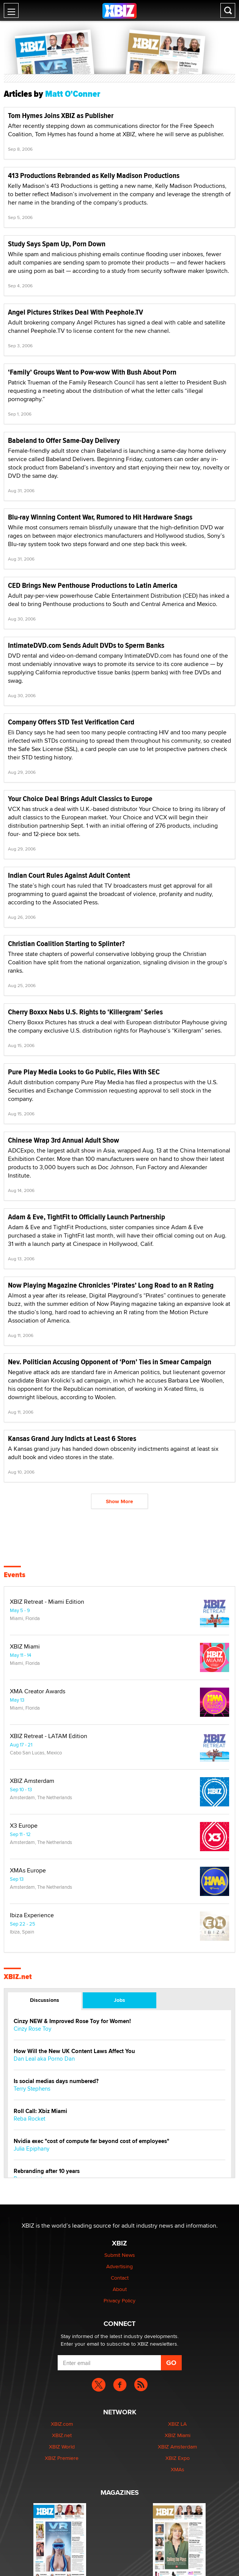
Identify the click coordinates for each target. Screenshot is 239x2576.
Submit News (119, 2255)
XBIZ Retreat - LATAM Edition (48, 1736)
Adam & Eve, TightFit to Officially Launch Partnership (86, 1216)
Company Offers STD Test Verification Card (71, 721)
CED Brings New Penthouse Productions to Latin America (93, 585)
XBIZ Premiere (62, 2458)
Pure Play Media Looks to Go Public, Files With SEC (84, 1071)
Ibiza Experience (32, 1915)
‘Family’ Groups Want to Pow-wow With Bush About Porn (92, 372)
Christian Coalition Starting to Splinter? (66, 943)
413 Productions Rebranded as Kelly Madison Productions (93, 175)
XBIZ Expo (177, 2458)
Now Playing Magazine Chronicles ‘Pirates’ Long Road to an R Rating (111, 1285)
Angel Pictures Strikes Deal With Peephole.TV (75, 312)
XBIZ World (62, 2446)
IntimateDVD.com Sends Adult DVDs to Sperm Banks (86, 645)
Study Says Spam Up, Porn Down (56, 243)
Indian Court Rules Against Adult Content (69, 875)
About (120, 2289)
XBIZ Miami (25, 1646)
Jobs (119, 2000)
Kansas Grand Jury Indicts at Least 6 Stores (72, 1438)
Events (14, 1574)
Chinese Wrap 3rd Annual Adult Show (63, 1140)
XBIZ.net (18, 1976)
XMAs (177, 2469)
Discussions (44, 2000)
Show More (119, 1501)
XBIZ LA (177, 2424)
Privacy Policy (119, 2300)
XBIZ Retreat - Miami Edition (47, 1602)
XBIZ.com (62, 2424)
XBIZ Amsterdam (32, 1781)
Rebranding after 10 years (47, 2171)
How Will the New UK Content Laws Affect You (74, 2051)
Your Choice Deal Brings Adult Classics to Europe (80, 798)
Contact (120, 2278)
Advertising (119, 2266)
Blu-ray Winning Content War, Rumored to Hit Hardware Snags (100, 517)
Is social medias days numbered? (56, 2081)
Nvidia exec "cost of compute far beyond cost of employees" (91, 2141)
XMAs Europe (28, 1870)
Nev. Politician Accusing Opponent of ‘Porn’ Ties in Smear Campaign (109, 1361)
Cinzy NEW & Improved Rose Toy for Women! (72, 2021)
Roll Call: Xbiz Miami (40, 2111)
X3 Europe (24, 1826)
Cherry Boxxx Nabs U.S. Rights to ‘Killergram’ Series (85, 1011)
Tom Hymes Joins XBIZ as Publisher (60, 115)
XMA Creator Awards (37, 1691)
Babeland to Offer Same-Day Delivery (64, 440)
